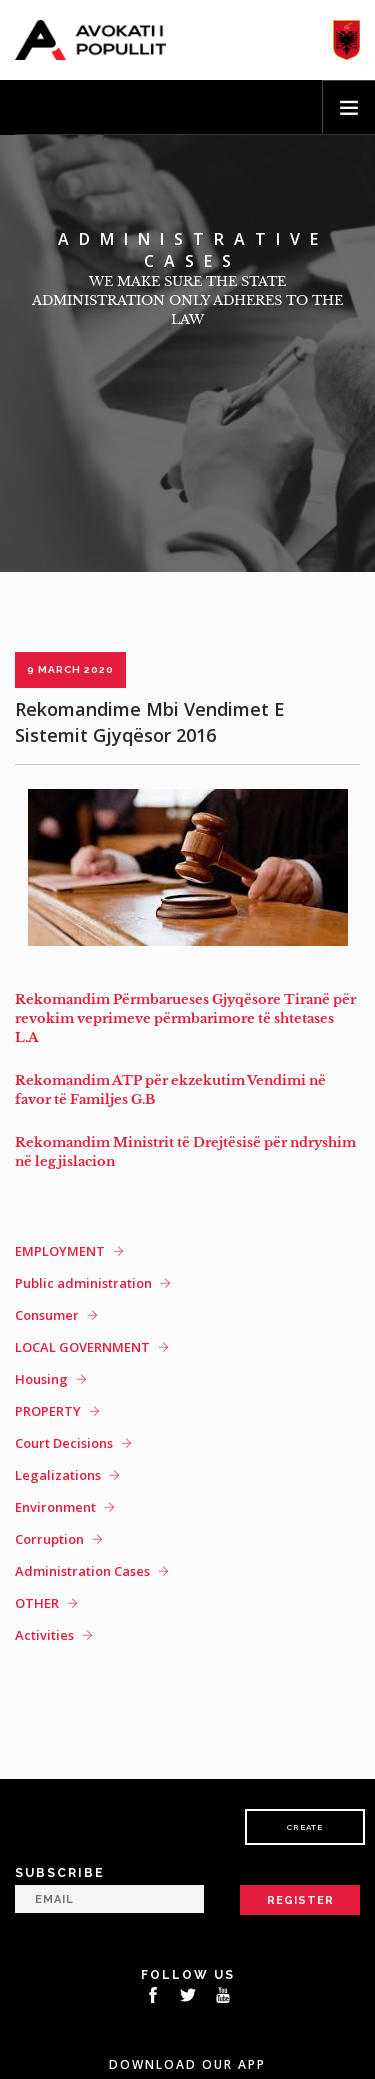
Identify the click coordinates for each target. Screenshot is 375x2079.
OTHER (37, 1603)
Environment (55, 1507)
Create (305, 1827)
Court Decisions (64, 1443)
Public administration (83, 1283)
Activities (44, 1635)
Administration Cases (82, 1571)
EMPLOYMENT (60, 1251)
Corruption (49, 1539)
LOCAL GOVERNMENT (82, 1347)
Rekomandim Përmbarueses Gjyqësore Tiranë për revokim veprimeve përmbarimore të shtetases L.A (185, 1018)
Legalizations (58, 1475)
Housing (41, 1379)
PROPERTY (48, 1411)
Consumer (47, 1315)
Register (300, 1900)
